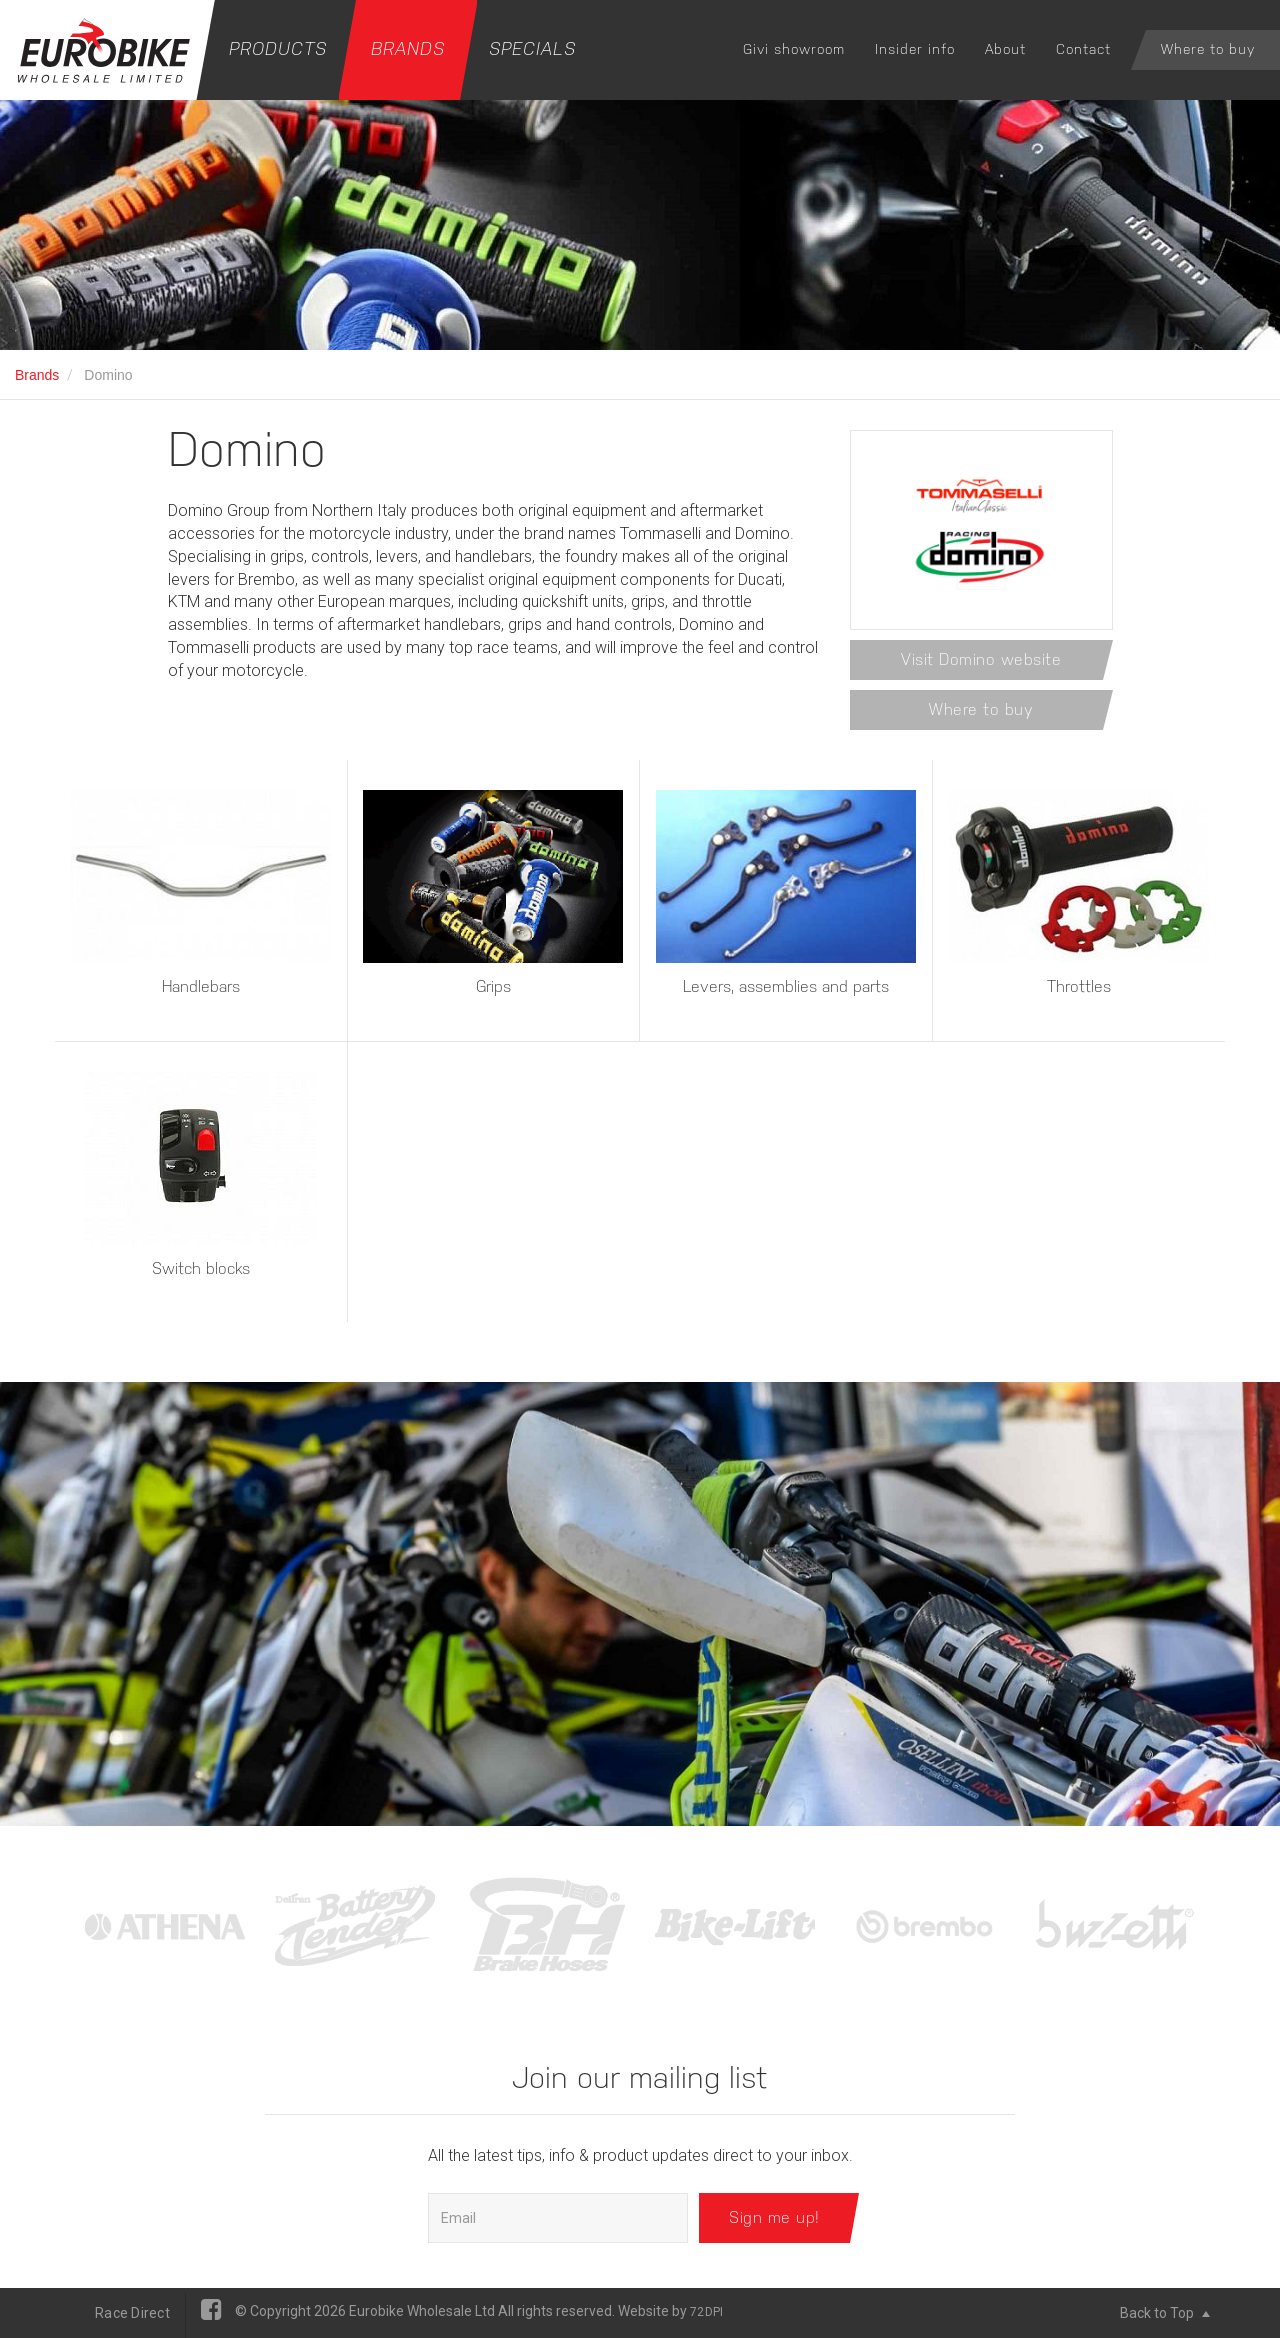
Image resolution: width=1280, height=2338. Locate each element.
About (1005, 49)
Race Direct (132, 2313)
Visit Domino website (981, 659)
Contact (1083, 49)
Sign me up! (774, 2217)
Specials (532, 48)
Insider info (915, 49)
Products (278, 48)
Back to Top (1165, 2313)
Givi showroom (794, 49)
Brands (408, 48)
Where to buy (1208, 49)
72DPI (706, 2312)
